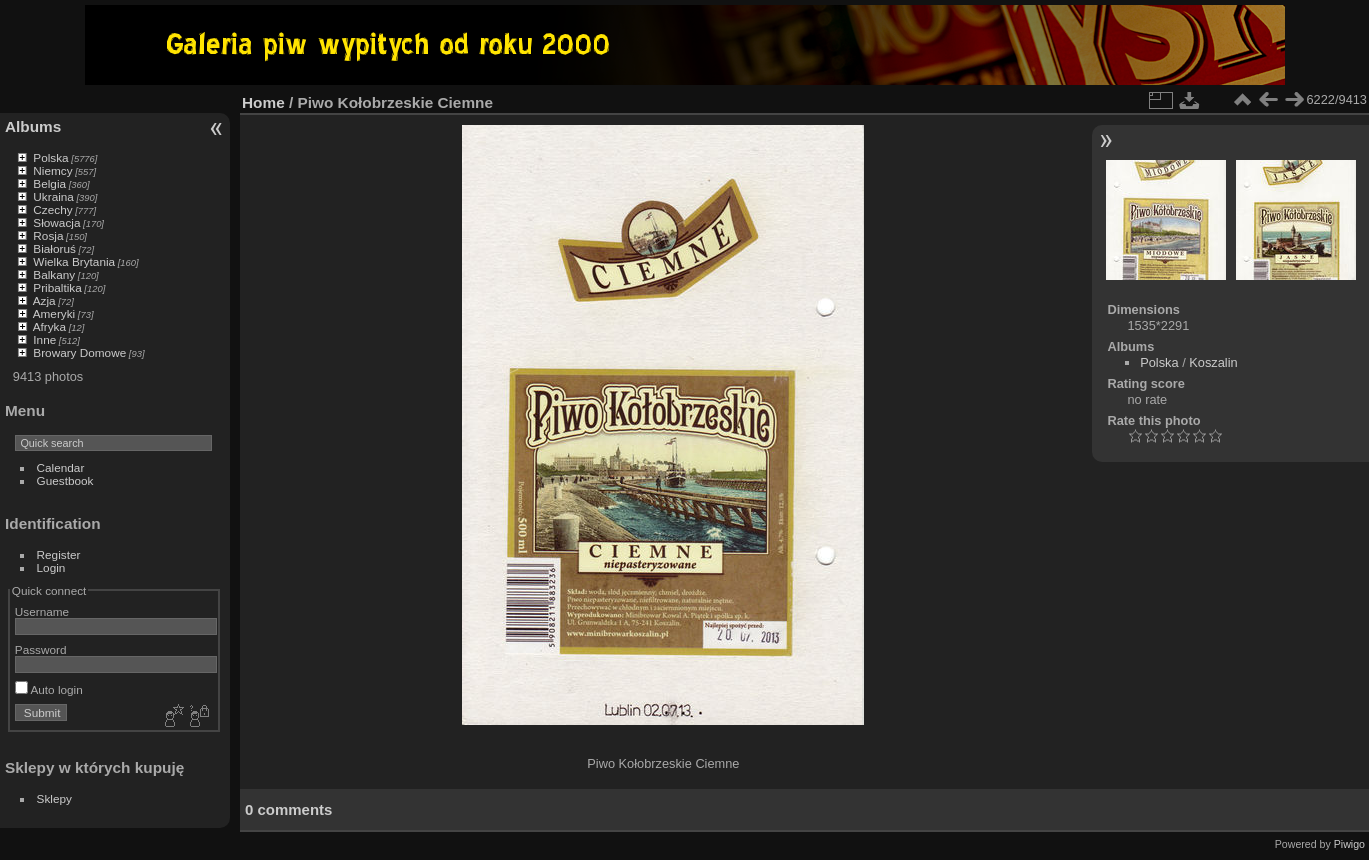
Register (59, 554)
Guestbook (65, 480)
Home (263, 102)
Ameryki (54, 313)
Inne (44, 339)
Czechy (52, 209)
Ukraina (53, 196)
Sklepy (54, 798)
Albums (33, 126)
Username (42, 611)
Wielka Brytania (74, 261)
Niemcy (52, 170)
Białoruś (54, 248)
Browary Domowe (79, 352)
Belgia (49, 183)
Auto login (49, 689)
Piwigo (1349, 844)
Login (51, 567)
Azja (44, 300)
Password (41, 649)
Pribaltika (57, 287)
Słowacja (56, 222)
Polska (50, 157)
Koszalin (1213, 362)
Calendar (61, 467)
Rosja (48, 235)
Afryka (49, 326)
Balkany (54, 274)
